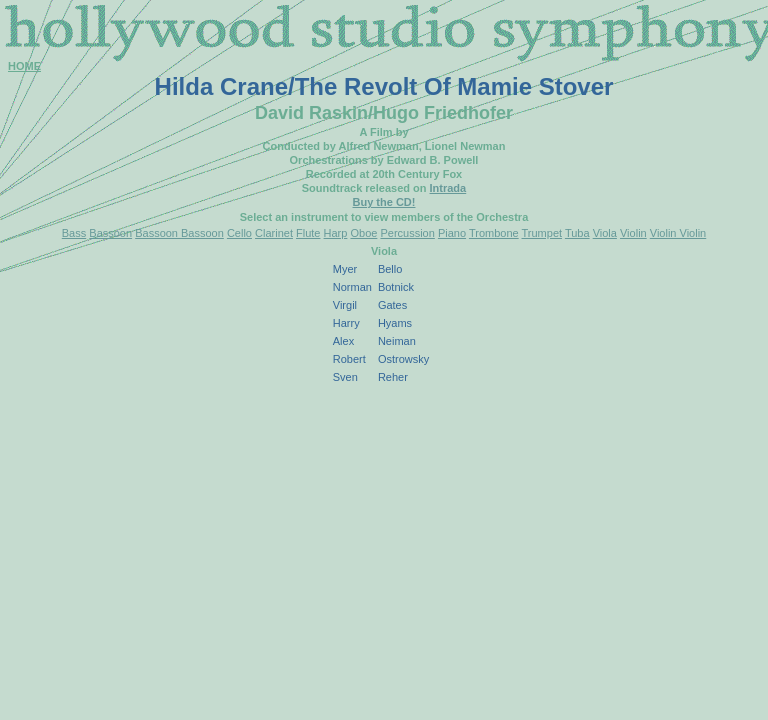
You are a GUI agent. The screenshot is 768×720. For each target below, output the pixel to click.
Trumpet (542, 233)
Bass (74, 233)
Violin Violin (678, 233)
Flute (308, 233)
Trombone (494, 233)
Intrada (448, 188)
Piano (452, 233)
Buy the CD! (384, 202)
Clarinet (274, 233)
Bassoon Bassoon (179, 233)
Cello (239, 233)
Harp (336, 233)
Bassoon (110, 233)
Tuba (577, 233)
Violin (633, 233)
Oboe (363, 233)
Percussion (407, 233)
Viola (605, 233)
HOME (24, 66)
